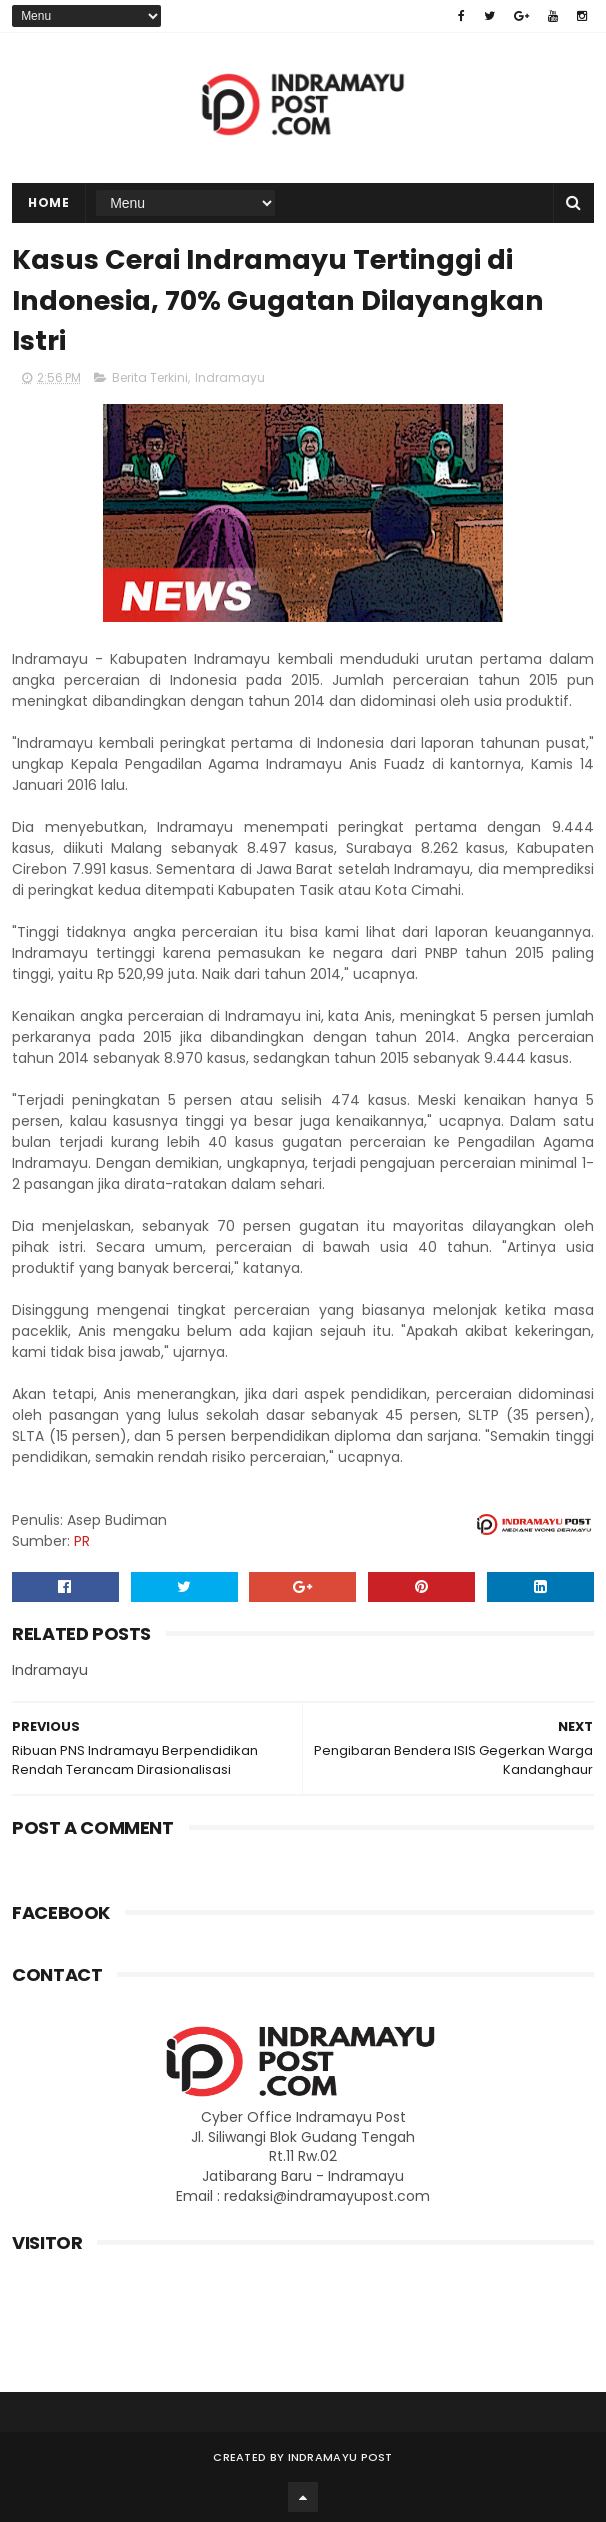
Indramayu (230, 377)
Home (48, 202)
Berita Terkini (150, 377)
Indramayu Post (340, 2457)
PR (82, 1541)
